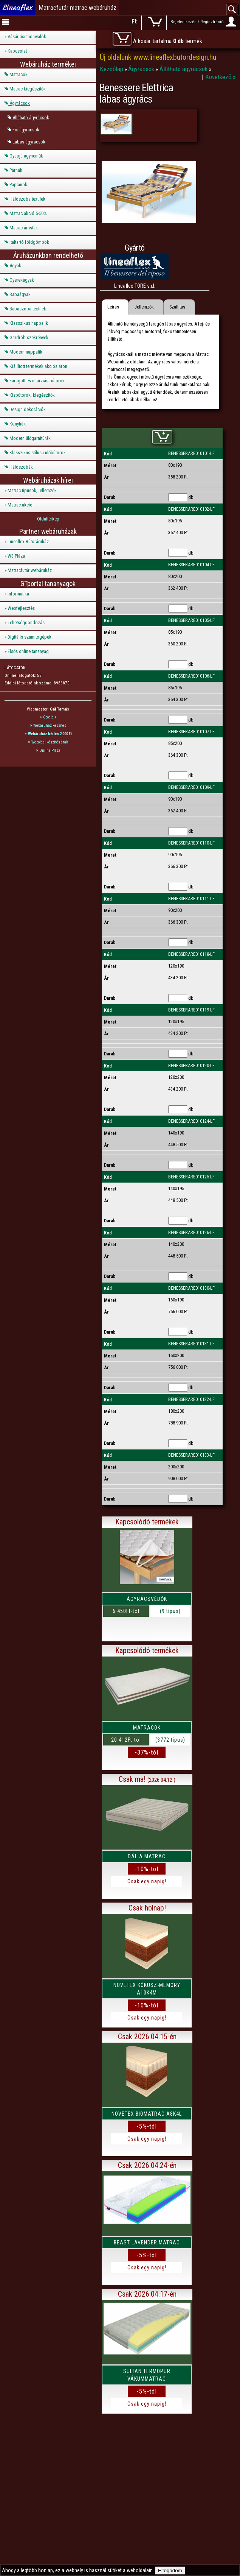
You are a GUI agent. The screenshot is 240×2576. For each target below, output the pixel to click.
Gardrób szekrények (28, 337)
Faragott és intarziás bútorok (37, 380)
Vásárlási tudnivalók (27, 36)
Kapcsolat (17, 51)
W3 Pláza (16, 556)
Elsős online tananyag (28, 651)
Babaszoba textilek (27, 309)
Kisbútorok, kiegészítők (32, 395)
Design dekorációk (27, 409)
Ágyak (15, 265)
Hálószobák (21, 467)
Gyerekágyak (21, 280)
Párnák (15, 170)
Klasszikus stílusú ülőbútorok (37, 452)
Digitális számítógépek (29, 637)
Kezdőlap (112, 69)
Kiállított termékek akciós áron (38, 366)
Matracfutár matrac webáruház (77, 7)
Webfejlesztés (21, 608)
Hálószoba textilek (27, 199)
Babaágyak (20, 294)
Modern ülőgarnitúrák (30, 438)
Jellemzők (144, 307)
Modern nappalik (25, 352)
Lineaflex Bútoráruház (28, 541)
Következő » (220, 77)
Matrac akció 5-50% (28, 213)
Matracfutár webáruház (30, 570)
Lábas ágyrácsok (28, 142)
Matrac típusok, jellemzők (32, 490)
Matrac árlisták (23, 228)
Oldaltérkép (48, 519)
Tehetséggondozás (26, 622)
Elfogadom (170, 2570)
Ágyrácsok (19, 103)
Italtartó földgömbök (29, 242)
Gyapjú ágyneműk (26, 156)
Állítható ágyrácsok (30, 117)
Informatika (18, 594)
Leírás (113, 307)
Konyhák (17, 424)
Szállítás (177, 307)
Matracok (18, 74)
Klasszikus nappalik (28, 323)
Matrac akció (20, 505)
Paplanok (18, 184)
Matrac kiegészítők (27, 89)
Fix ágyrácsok (25, 129)
